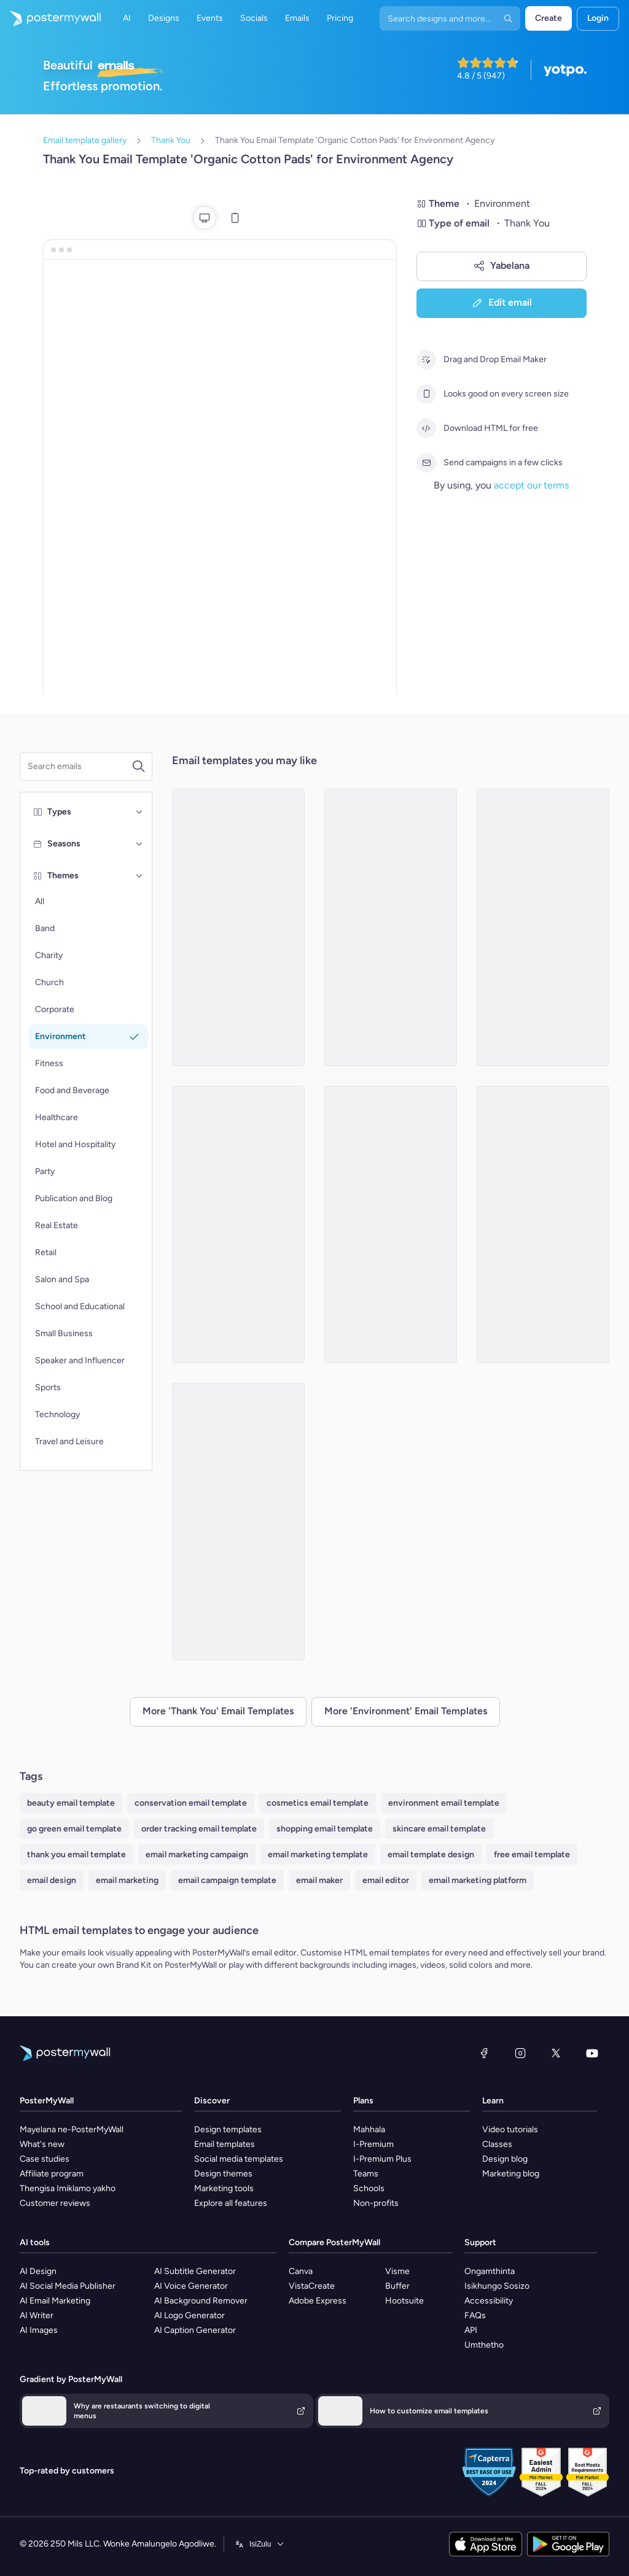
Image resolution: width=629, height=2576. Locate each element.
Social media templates (238, 2159)
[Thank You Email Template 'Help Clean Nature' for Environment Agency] (238, 927)
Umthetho (484, 2345)
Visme (397, 2271)
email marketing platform (477, 1880)
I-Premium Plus (382, 2159)
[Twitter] (556, 2053)
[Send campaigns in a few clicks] (426, 463)
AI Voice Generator (191, 2286)
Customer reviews (55, 2203)
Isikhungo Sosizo (496, 2286)
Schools (369, 2188)
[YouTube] (592, 2053)
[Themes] (139, 876)
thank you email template (76, 1854)
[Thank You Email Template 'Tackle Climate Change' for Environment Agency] (543, 927)
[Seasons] (139, 844)
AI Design (38, 2271)
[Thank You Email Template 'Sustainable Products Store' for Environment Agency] (543, 1224)
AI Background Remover (201, 2301)
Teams (365, 2173)
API (470, 2330)
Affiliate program (52, 2173)
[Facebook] (484, 2053)
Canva (301, 2271)
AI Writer (36, 2315)
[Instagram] (520, 2053)
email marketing (127, 1880)
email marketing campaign (197, 1854)
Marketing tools (224, 2188)
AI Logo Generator (189, 2315)
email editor (385, 1880)
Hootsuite (404, 2301)
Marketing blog (510, 2173)
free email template (532, 1854)
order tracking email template (199, 1829)
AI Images (39, 2330)
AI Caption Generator (195, 2330)
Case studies (44, 2159)
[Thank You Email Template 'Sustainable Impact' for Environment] (238, 1224)
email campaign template (227, 1880)
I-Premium (373, 2144)
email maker (319, 1880)
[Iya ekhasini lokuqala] (50, 18)
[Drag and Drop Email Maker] (426, 359)
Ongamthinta (489, 2271)
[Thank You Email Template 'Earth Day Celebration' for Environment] (238, 1521)
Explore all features (230, 2203)
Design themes (223, 2173)
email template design (431, 1854)
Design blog (505, 2159)
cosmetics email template (318, 1803)
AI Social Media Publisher (67, 2286)
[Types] (139, 812)
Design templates (228, 2129)
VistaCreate (312, 2286)
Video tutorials (510, 2129)
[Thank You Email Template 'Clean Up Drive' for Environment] (390, 1224)
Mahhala (369, 2129)
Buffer (397, 2286)
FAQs (475, 2315)
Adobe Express (317, 2301)
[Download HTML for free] (426, 428)
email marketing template (318, 1854)
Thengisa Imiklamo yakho (67, 2188)
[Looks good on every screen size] (426, 394)
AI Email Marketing (55, 2301)
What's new (42, 2144)
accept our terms (531, 485)
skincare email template (439, 1829)
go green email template (74, 1829)
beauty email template (71, 1803)
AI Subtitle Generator (195, 2271)
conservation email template (191, 1803)
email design (51, 1880)
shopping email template (324, 1829)
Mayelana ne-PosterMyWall (71, 2129)
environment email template (443, 1803)
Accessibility (488, 2301)
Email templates (224, 2144)
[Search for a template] (79, 766)
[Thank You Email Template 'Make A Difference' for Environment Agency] (390, 927)
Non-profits (376, 2203)
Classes (497, 2144)
